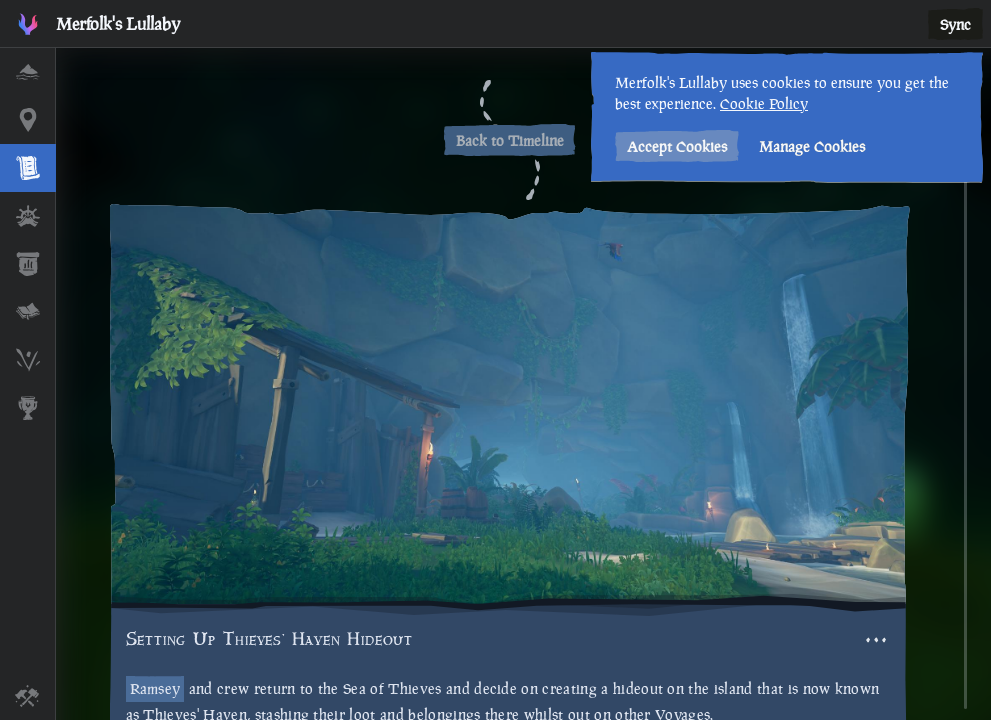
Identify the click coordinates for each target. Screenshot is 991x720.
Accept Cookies (675, 146)
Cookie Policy (762, 103)
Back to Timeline (510, 140)
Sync (955, 24)
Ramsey (155, 688)
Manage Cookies (810, 146)
